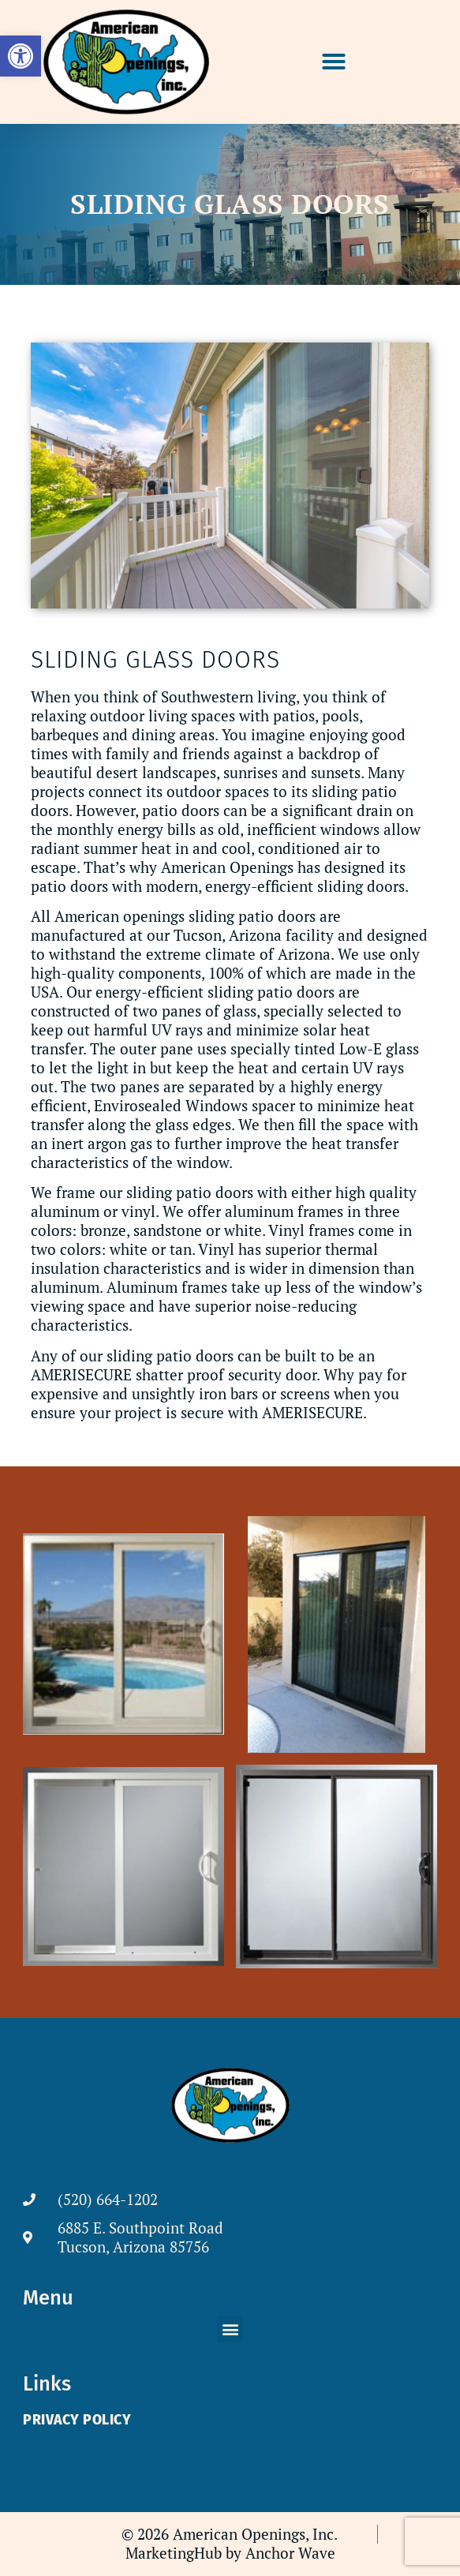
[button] (334, 61)
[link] (20, 56)
